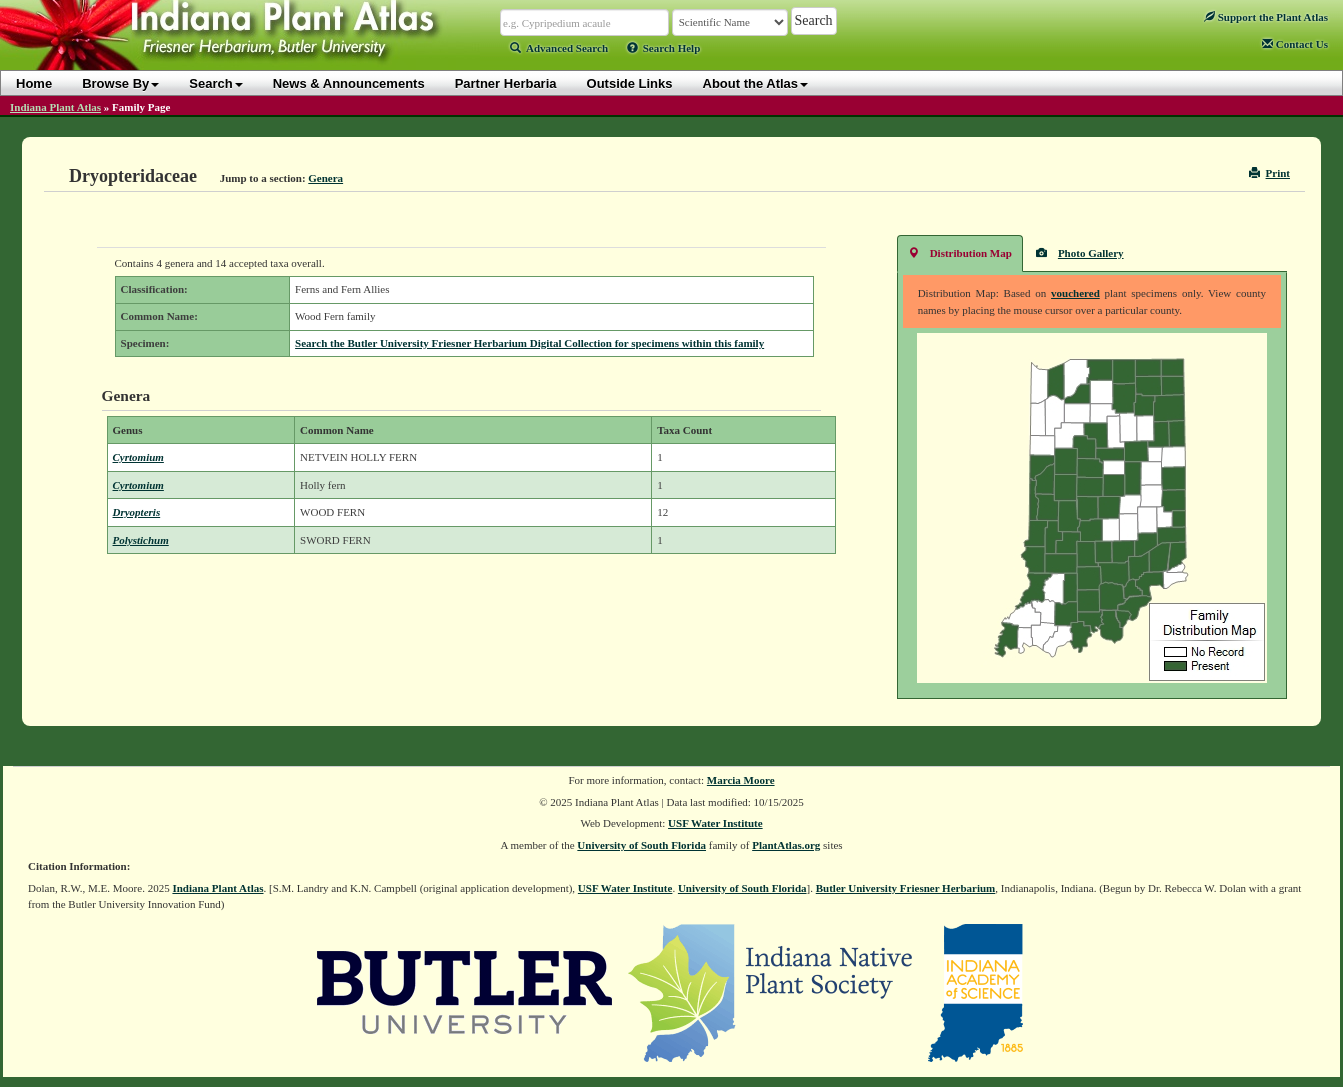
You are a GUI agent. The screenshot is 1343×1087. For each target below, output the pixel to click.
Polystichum (141, 540)
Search (215, 83)
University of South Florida (641, 845)
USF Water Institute (715, 823)
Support (1266, 17)
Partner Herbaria (506, 83)
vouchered (1075, 293)
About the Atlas (756, 83)
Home (34, 83)
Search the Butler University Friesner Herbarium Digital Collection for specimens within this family (529, 343)
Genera (325, 178)
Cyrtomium (138, 457)
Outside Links (630, 83)
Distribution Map (960, 252)
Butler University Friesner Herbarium (906, 888)
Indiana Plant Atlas (55, 107)
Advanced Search (559, 48)
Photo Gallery (1080, 252)
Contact (1295, 44)
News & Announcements (349, 83)
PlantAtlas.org (786, 845)
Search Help (664, 48)
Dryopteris (137, 512)
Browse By (120, 83)
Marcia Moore (741, 780)
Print (1269, 173)
